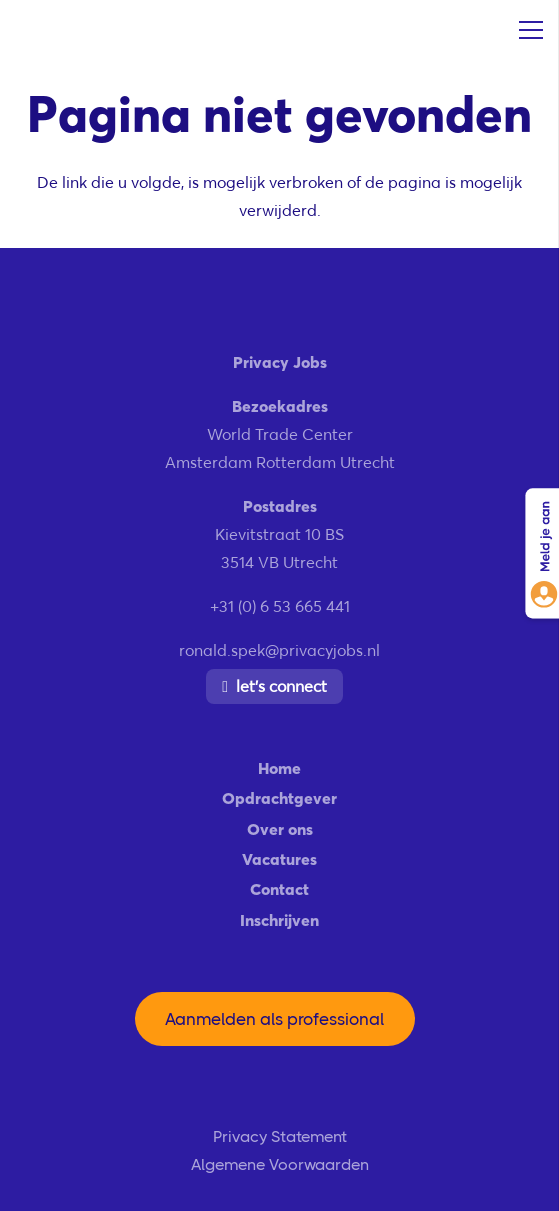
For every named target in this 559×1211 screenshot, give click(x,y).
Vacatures (279, 859)
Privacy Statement (280, 1136)
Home (279, 768)
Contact (279, 889)
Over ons (280, 829)
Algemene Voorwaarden (280, 1164)
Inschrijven (279, 920)
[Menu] (531, 30)
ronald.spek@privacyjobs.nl (279, 650)
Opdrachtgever (279, 798)
